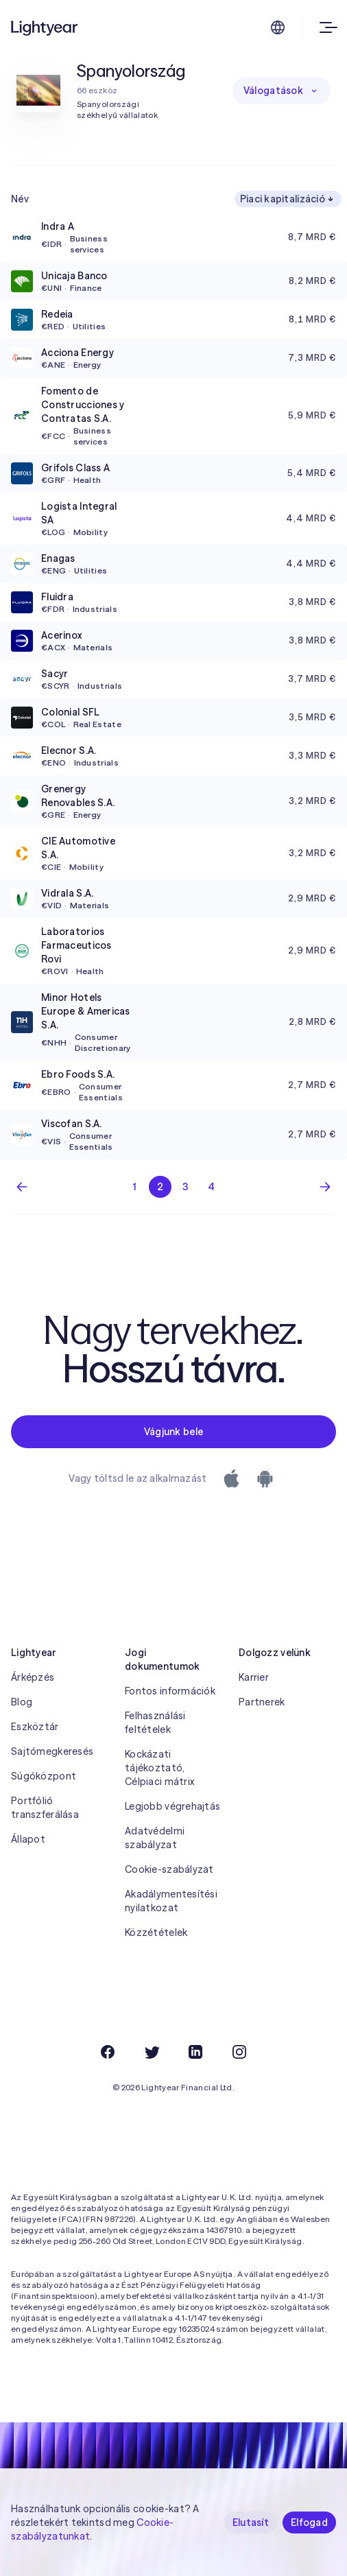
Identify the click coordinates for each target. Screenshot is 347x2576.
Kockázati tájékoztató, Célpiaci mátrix (159, 1768)
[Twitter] (151, 2052)
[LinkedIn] (195, 2052)
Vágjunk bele (173, 1432)
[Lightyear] (45, 27)
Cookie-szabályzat (169, 1869)
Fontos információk (170, 1691)
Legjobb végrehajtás (172, 1806)
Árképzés (32, 1677)
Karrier (254, 1677)
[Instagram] (239, 2052)
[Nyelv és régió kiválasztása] (277, 27)
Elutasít (250, 2522)
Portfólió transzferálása (45, 1808)
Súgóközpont (43, 1776)
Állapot (28, 1839)
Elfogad (309, 2522)
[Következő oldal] (325, 1187)
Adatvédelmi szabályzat (154, 1838)
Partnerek (262, 1702)
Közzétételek (156, 1932)
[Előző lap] (22, 1187)
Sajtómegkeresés (52, 1751)
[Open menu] (325, 27)
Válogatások (281, 90)
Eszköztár (35, 1727)
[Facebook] (107, 2052)
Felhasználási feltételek (155, 1723)
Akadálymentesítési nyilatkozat (171, 1901)
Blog (21, 1702)
